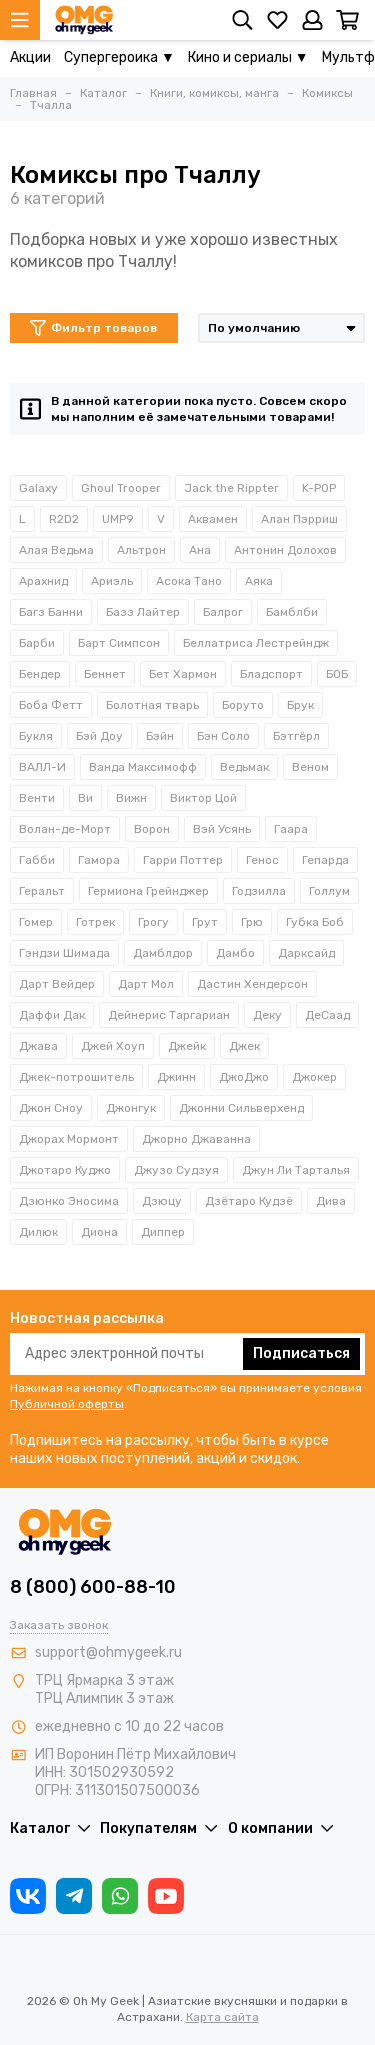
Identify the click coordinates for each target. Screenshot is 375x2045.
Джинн (176, 1077)
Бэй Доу (99, 736)
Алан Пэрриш (299, 519)
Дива (331, 1201)
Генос (262, 860)
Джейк (187, 1046)
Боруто (243, 705)
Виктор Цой (203, 798)
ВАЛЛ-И (42, 767)
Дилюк (38, 1232)
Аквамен (213, 519)
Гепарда (325, 860)
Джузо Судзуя (176, 1170)
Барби (37, 643)
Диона (99, 1232)
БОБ (337, 674)
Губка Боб (315, 922)
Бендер (40, 674)
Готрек (95, 922)
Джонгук (131, 1108)
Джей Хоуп (113, 1046)
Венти (37, 798)
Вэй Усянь (222, 829)
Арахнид (43, 581)
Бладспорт (271, 674)
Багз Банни (51, 612)
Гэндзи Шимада (64, 953)
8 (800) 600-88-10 (93, 1587)
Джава (38, 1046)
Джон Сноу (51, 1108)
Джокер (314, 1077)
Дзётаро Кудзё (249, 1201)
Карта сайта (222, 2017)
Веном (310, 767)
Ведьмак (244, 767)
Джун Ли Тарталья (296, 1170)
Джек (244, 1046)
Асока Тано (189, 581)
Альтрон (141, 550)
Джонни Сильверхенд (241, 1108)
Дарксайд (306, 953)
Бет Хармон (183, 674)
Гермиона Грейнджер (148, 891)
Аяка (259, 581)
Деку (267, 1015)
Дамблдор (163, 953)
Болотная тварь (152, 705)
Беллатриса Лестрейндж (256, 643)
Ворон (152, 829)
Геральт (42, 891)
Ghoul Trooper (121, 488)
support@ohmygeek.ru (108, 1652)
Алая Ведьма (56, 550)
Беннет (105, 674)
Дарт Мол (146, 984)
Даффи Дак (52, 1015)
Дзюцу (162, 1201)
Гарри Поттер (183, 860)
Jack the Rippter (231, 488)
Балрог (223, 612)
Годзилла (259, 891)
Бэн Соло (223, 736)
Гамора (99, 860)
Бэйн (160, 736)
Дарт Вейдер (57, 984)
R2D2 (64, 519)
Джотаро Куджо (65, 1170)
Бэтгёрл (296, 736)
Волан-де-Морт (65, 829)
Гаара (291, 829)
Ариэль (112, 581)
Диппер (163, 1232)
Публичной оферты (67, 1404)
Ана (200, 550)
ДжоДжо (244, 1077)
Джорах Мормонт (69, 1139)
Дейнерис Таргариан (169, 1015)
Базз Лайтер (143, 612)
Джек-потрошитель (76, 1077)
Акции (30, 57)
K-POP (319, 488)
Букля (36, 736)
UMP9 (118, 519)
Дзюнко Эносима (69, 1201)
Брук (300, 705)
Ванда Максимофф (143, 767)
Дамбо (235, 953)
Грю (252, 922)
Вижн (131, 798)
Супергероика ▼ (119, 57)
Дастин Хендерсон (252, 984)
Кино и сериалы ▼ (248, 57)
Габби (37, 860)
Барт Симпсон (119, 643)
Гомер (36, 922)
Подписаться (301, 1353)
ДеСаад (327, 1015)
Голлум (329, 891)
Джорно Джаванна (196, 1139)
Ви (85, 798)
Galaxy (38, 488)
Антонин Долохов (285, 550)
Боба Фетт (51, 705)
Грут (205, 922)
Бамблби (292, 612)
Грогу (153, 922)
